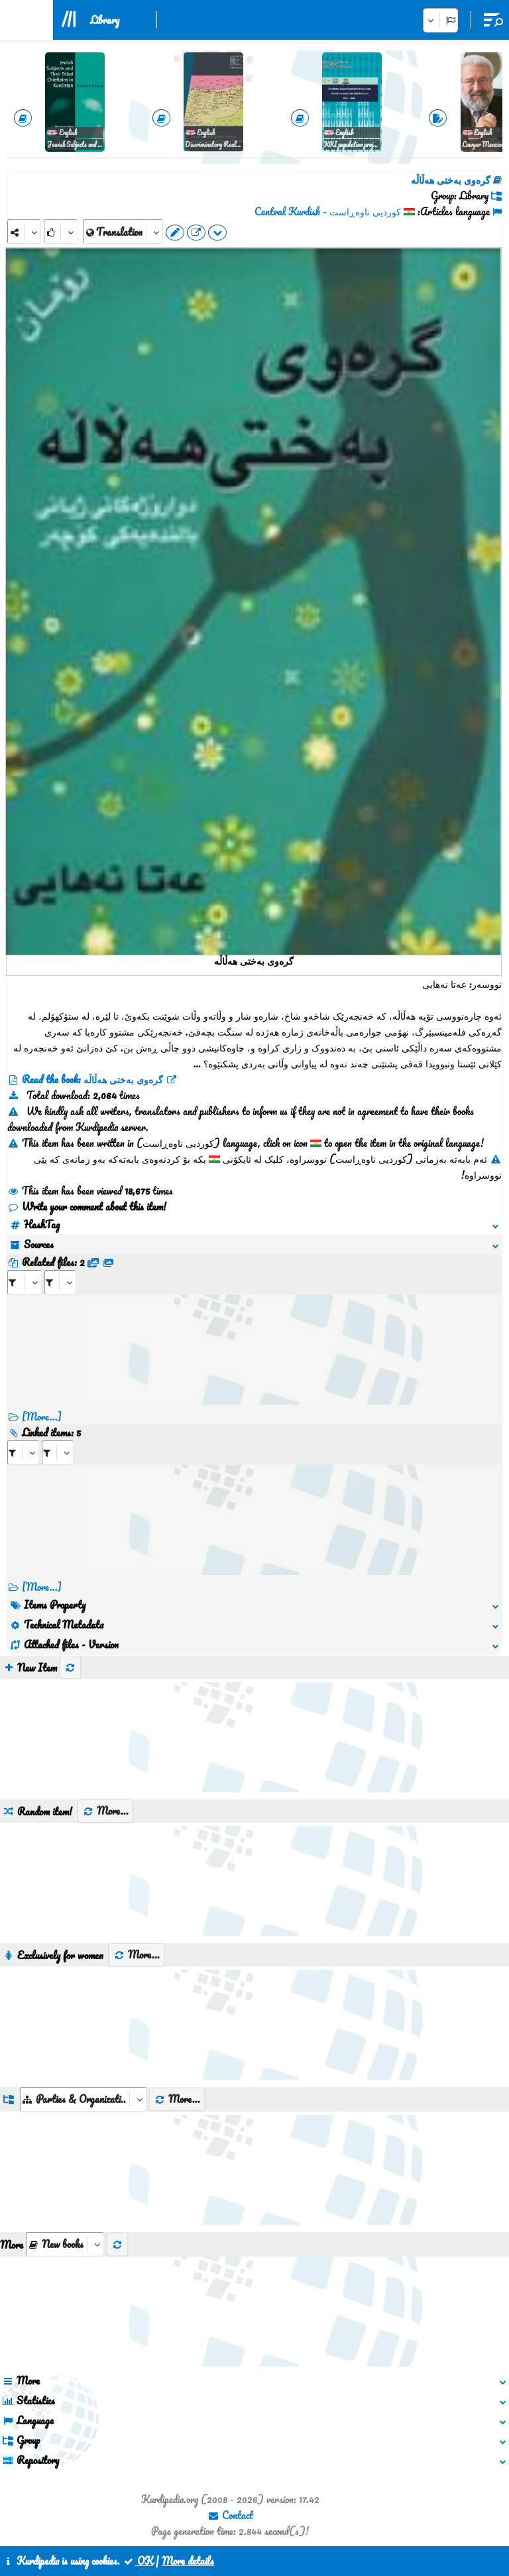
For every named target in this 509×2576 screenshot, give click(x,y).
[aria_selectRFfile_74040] (24, 1282)
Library (104, 20)
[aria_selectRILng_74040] (57, 1452)
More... (105, 1811)
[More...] (42, 1416)
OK (138, 2561)
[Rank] (60, 231)
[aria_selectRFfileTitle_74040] (60, 1282)
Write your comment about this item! (86, 1206)
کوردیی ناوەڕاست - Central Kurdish (327, 211)
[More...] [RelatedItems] (42, 1587)
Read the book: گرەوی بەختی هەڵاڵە (92, 1079)
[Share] (24, 231)
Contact (230, 2515)
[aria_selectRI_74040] (23, 1452)
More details (188, 2561)
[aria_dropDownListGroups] (83, 2099)
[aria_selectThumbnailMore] (65, 2244)
